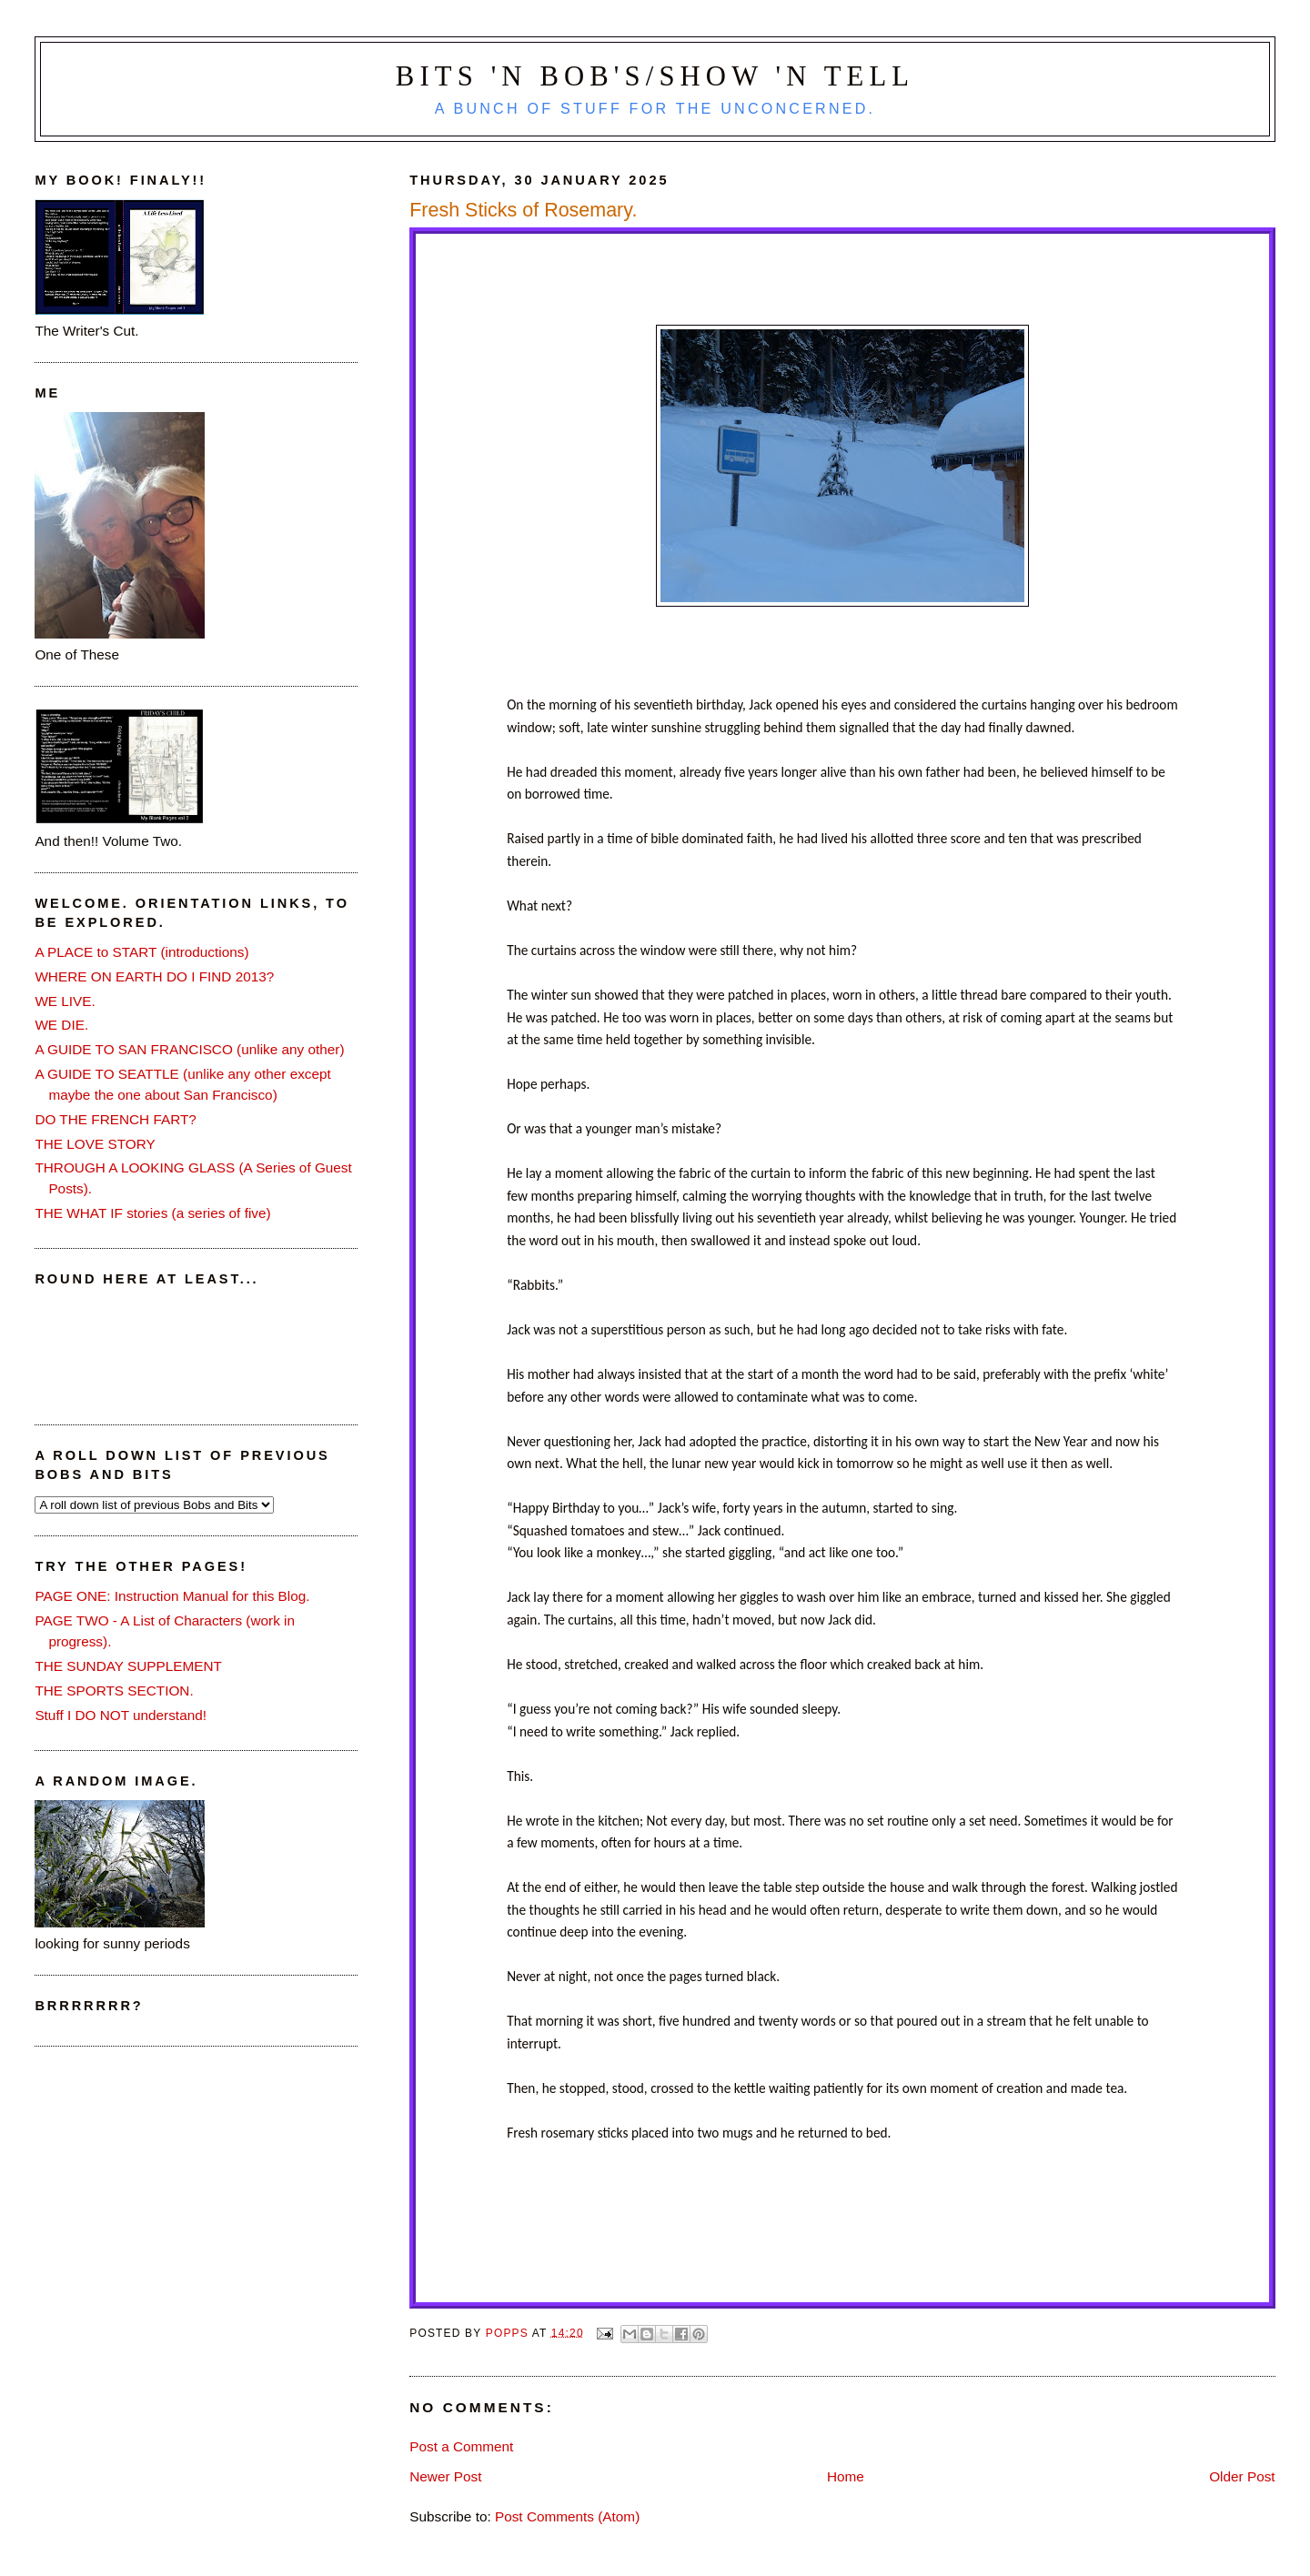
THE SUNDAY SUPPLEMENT (128, 1666)
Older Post (1242, 2476)
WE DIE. (61, 1024)
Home (845, 2476)
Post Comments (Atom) (567, 2516)
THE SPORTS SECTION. (114, 1690)
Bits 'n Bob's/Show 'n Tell (655, 76)
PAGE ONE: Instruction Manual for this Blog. (172, 1596)
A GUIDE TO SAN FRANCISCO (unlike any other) (189, 1049)
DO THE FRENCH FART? (115, 1119)
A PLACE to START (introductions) (141, 952)
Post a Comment (461, 2446)
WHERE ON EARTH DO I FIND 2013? (154, 976)
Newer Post (445, 2476)
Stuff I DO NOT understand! (121, 1715)
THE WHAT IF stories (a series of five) (152, 1213)
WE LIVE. (65, 1001)
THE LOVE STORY (95, 1144)
